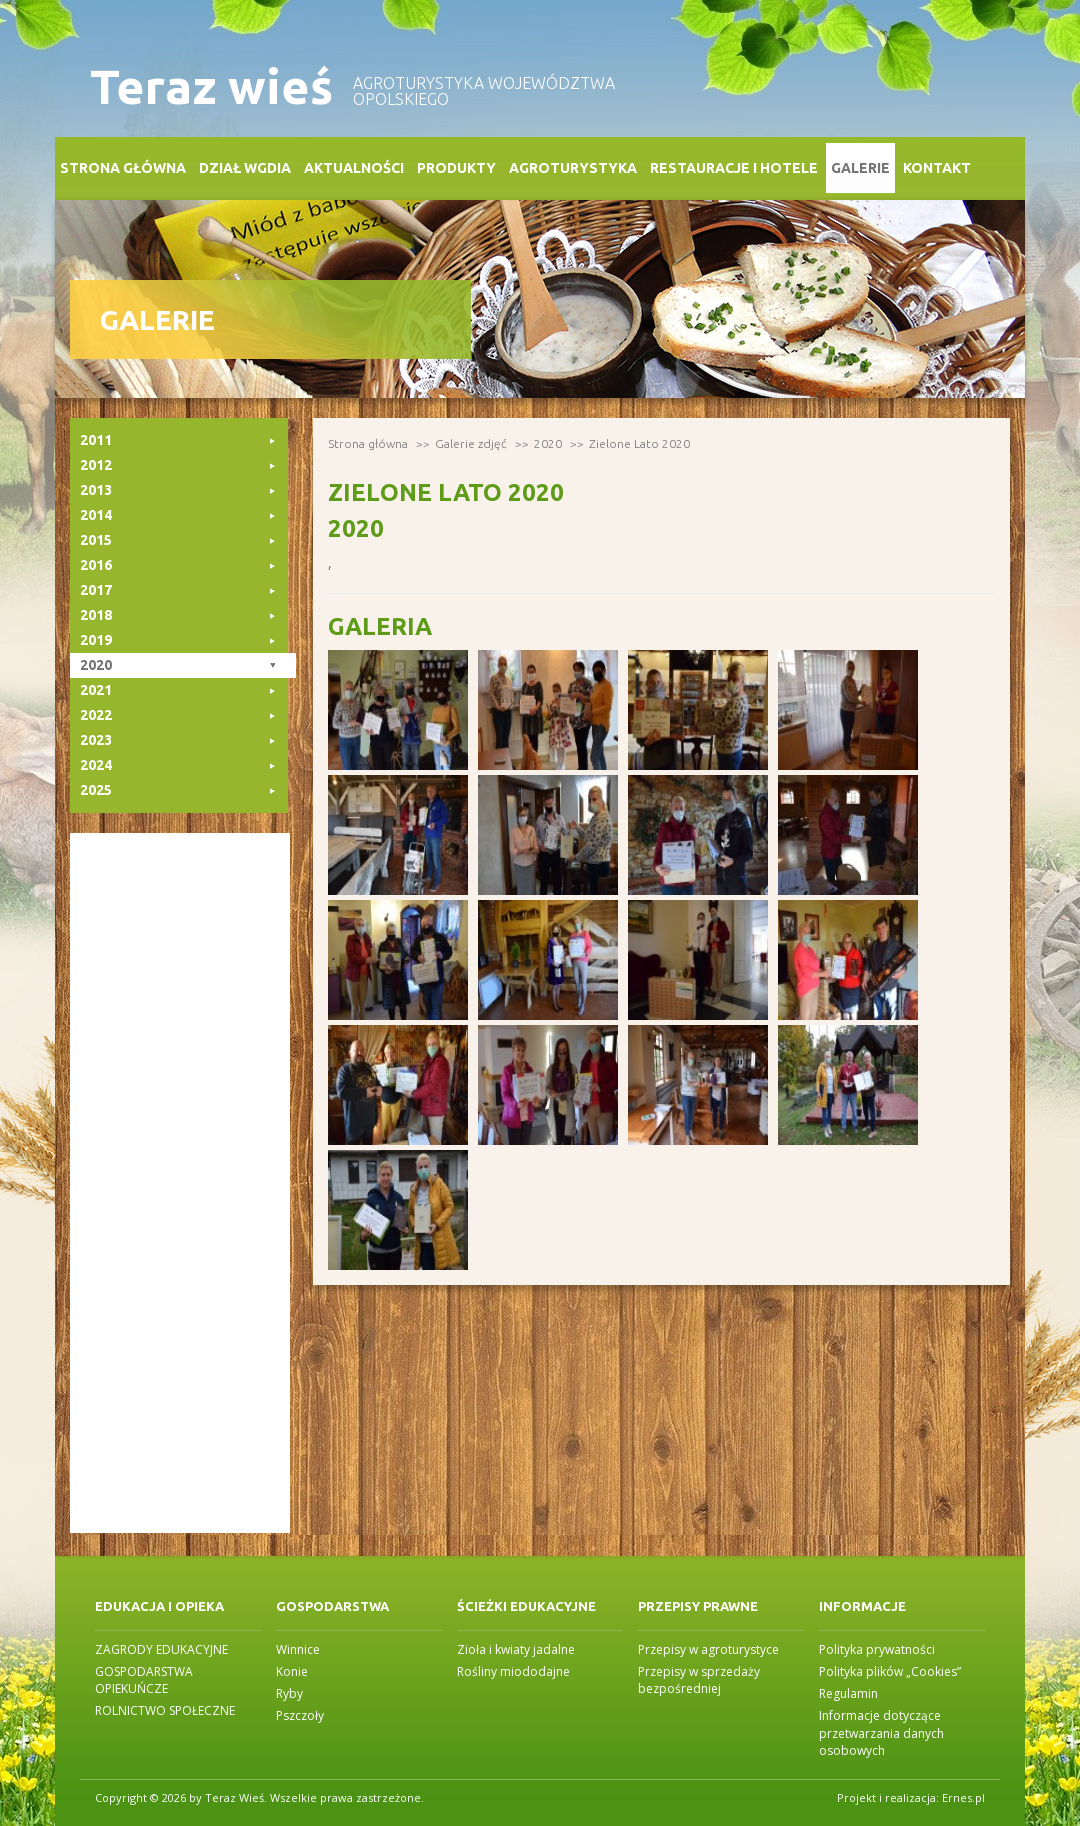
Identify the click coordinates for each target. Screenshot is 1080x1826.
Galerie (860, 168)
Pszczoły (300, 1715)
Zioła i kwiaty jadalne (516, 1649)
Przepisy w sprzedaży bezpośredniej (699, 1680)
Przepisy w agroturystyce (708, 1649)
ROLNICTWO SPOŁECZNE (165, 1710)
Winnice (298, 1649)
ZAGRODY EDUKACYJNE (161, 1649)
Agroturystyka (573, 168)
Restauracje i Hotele (734, 168)
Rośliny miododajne (513, 1671)
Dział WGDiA (245, 168)
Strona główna (123, 168)
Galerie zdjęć (471, 443)
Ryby (289, 1693)
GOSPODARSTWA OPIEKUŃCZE (144, 1680)
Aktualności (354, 168)
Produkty (456, 168)
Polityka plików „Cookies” (890, 1671)
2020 (548, 443)
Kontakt (937, 168)
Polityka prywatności (877, 1649)
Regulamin (848, 1693)
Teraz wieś (211, 86)
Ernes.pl (963, 1797)
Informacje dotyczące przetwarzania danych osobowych (881, 1732)
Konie (292, 1671)
